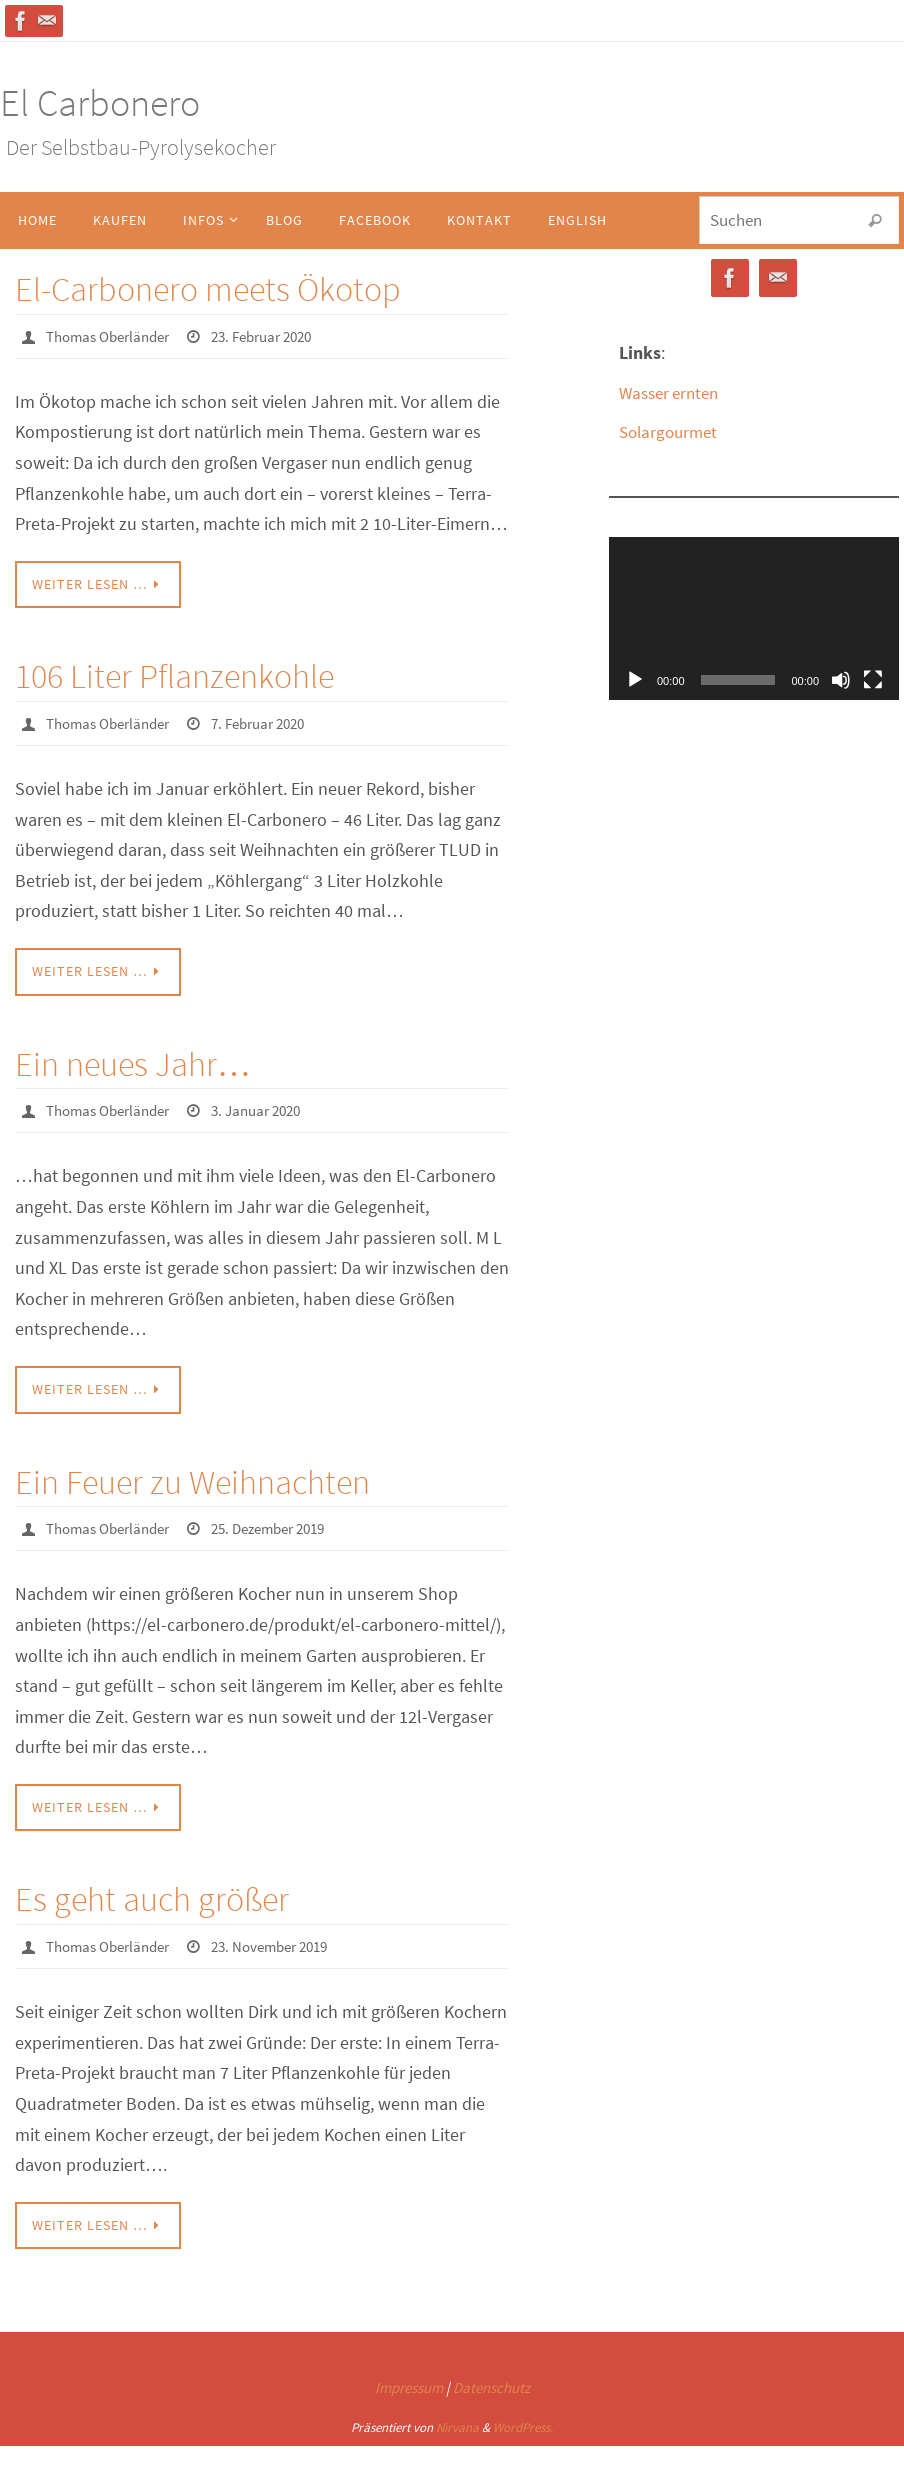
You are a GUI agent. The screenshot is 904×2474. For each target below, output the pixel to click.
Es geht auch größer (152, 1897)
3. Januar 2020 (273, 1109)
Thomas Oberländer (114, 336)
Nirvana (457, 2424)
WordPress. (523, 2424)
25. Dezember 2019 (287, 1527)
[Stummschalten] (841, 680)
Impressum (409, 2385)
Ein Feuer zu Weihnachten (192, 1480)
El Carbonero (100, 102)
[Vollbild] (873, 680)
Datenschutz (491, 2385)
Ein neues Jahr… (133, 1063)
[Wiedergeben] (635, 680)
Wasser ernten (673, 392)
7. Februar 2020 (276, 723)
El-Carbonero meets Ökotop (208, 289)
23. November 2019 (288, 1944)
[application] (754, 618)
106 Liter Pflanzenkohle (174, 676)
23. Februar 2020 (280, 336)
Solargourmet (671, 431)
